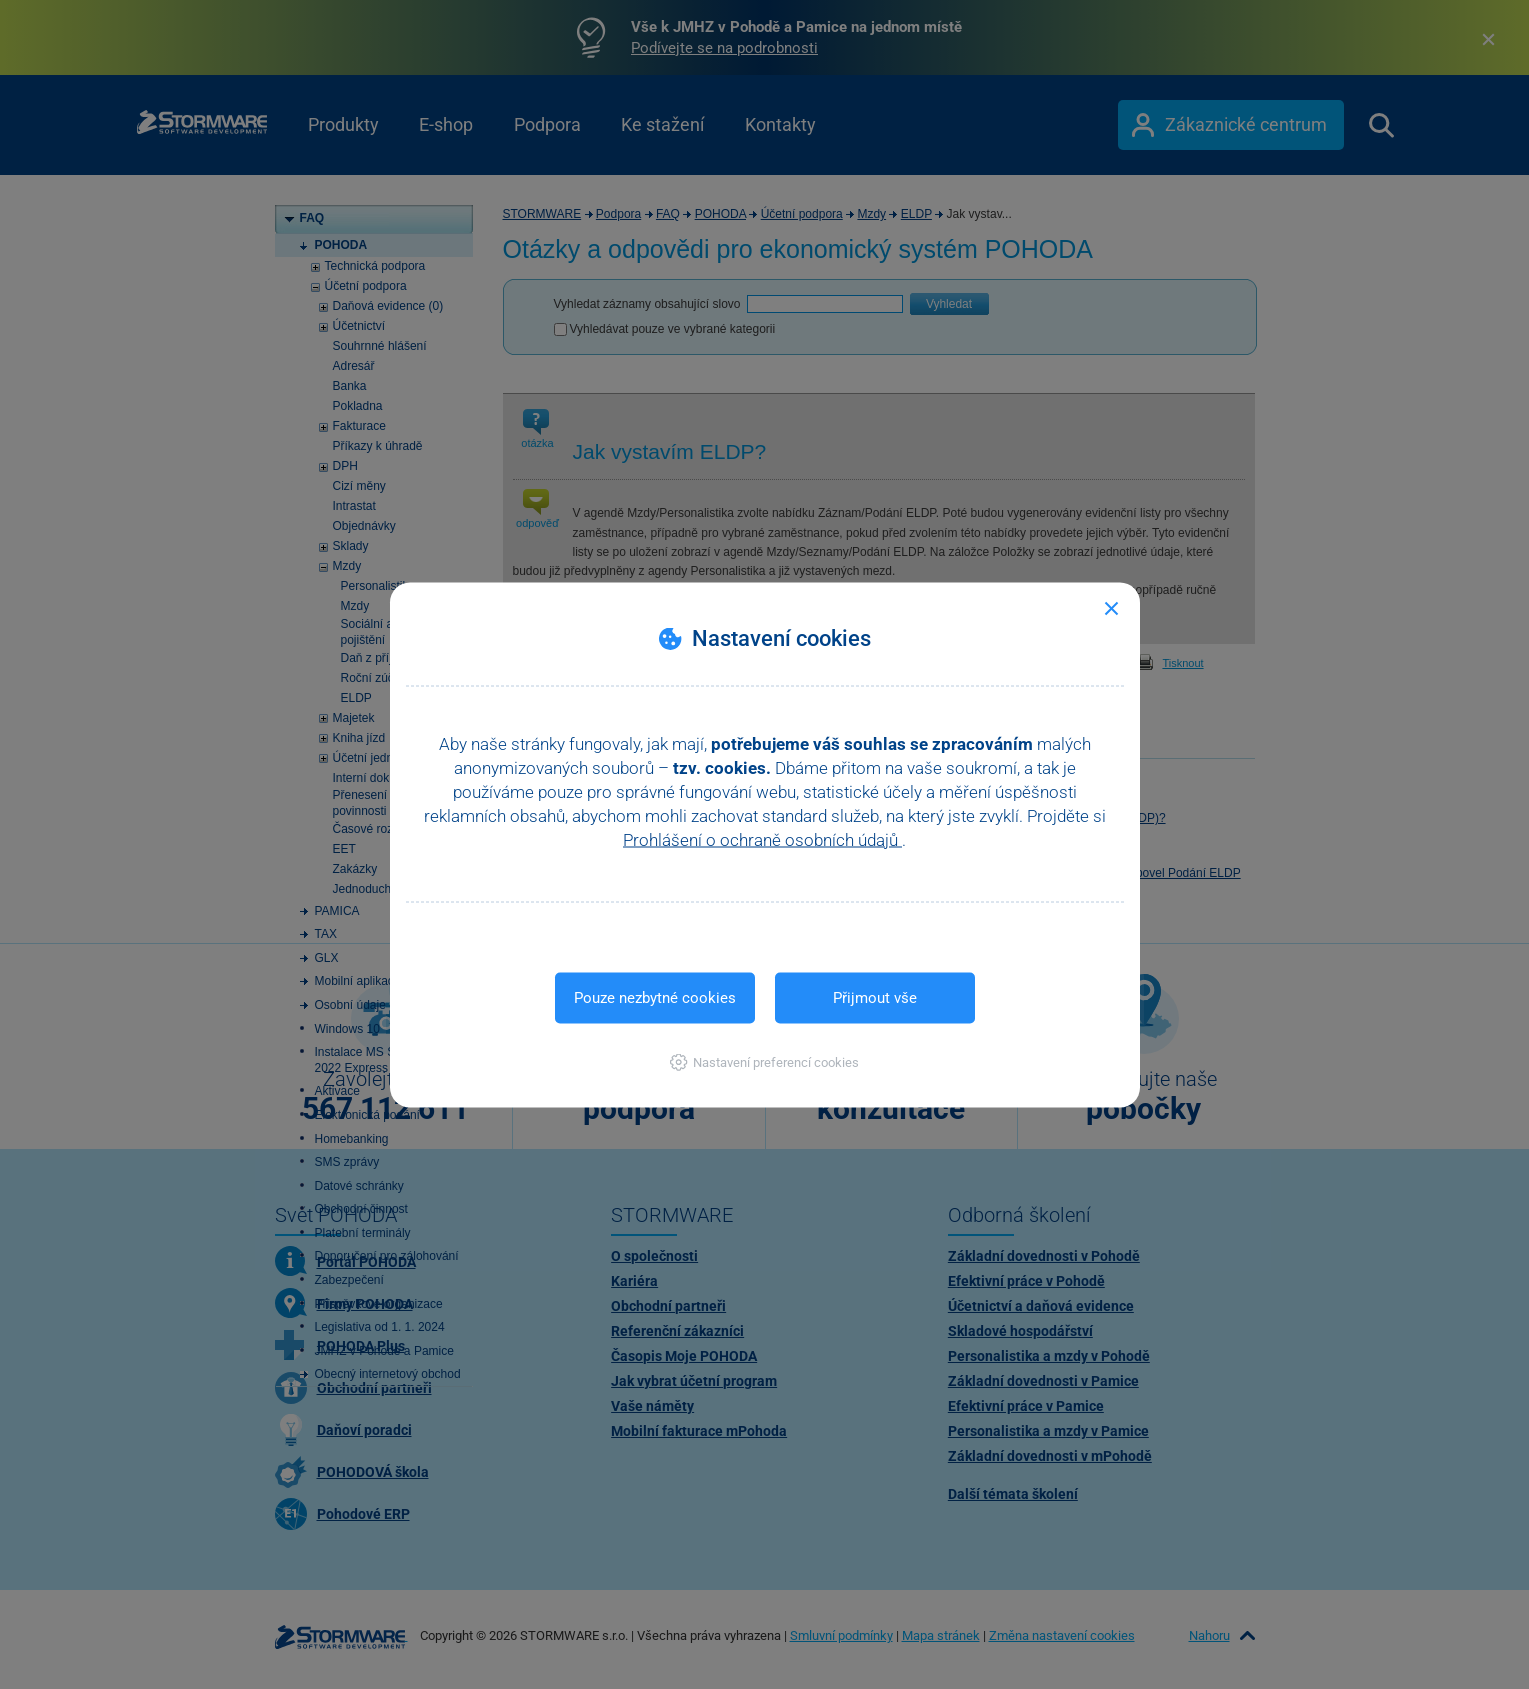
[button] (764, 1061)
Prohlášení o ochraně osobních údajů (762, 839)
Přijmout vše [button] (875, 997)
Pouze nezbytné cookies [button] (655, 997)
